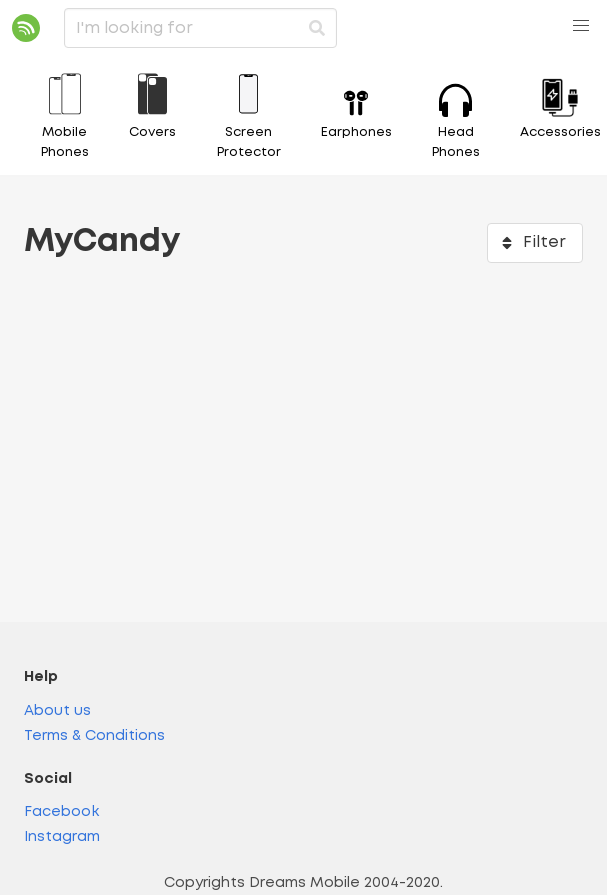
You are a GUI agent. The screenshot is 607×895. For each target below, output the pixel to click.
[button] (581, 26)
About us (57, 711)
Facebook (61, 812)
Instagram (62, 837)
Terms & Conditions (94, 736)
